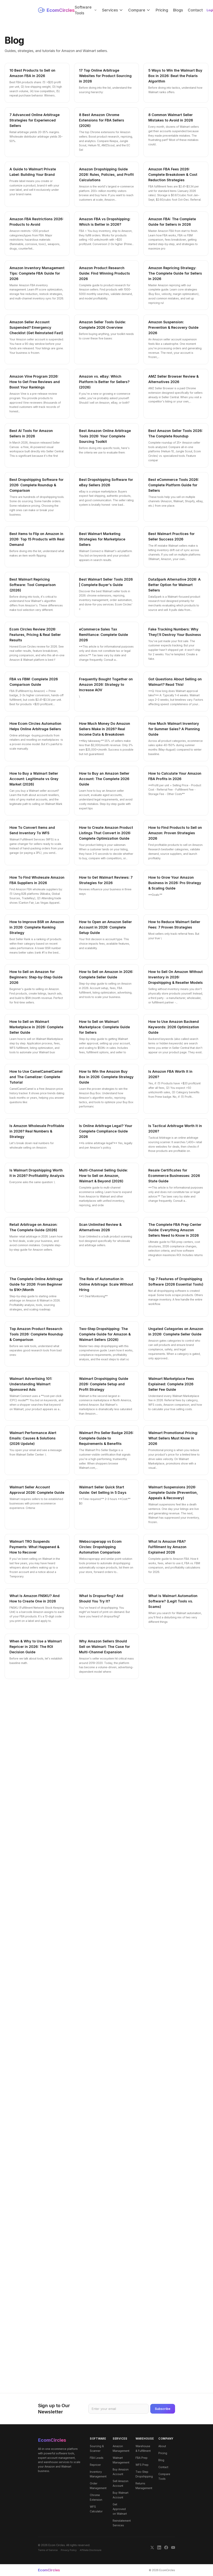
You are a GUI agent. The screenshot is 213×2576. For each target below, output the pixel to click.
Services (112, 10)
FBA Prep (142, 2460)
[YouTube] (173, 2548)
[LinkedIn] (159, 2548)
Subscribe (162, 2410)
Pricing (161, 10)
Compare (139, 10)
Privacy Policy (69, 2550)
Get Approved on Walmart (120, 2512)
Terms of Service (48, 2550)
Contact (195, 10)
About (162, 2449)
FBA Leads (96, 2460)
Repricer (95, 2467)
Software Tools (86, 10)
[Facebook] (166, 2548)
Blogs (178, 10)
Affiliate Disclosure (90, 2550)
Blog (161, 2463)
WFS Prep (142, 2467)
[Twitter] (152, 2548)
